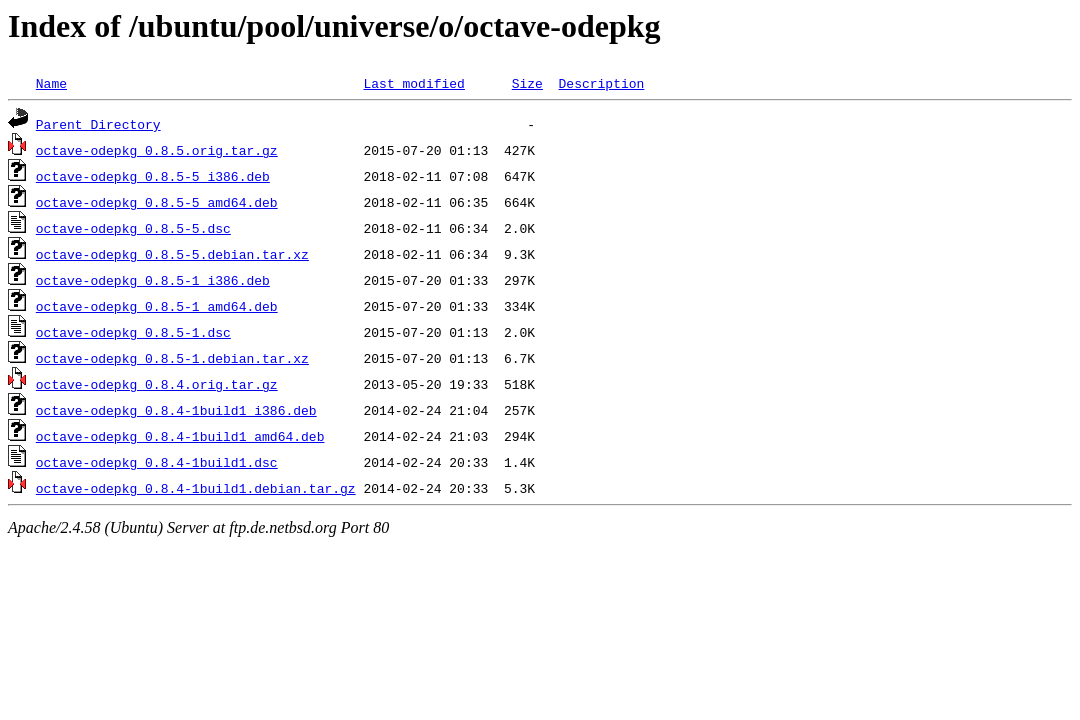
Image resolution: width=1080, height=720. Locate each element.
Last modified (413, 83)
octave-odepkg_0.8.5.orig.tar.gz (157, 150)
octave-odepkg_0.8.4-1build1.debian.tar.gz (196, 488)
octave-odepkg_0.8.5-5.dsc (133, 228)
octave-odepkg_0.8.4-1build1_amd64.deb (180, 436)
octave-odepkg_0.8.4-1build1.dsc (157, 462)
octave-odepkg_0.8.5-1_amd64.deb (157, 306)
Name (51, 83)
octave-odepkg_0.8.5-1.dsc (133, 332)
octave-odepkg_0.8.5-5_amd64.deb (157, 202)
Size (527, 83)
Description (601, 83)
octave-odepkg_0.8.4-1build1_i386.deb (176, 410)
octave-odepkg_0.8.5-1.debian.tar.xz (172, 358)
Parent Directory (98, 124)
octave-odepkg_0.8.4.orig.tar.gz (157, 384)
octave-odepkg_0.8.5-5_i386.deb (153, 176)
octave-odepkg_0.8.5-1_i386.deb (153, 280)
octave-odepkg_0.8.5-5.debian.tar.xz (172, 254)
